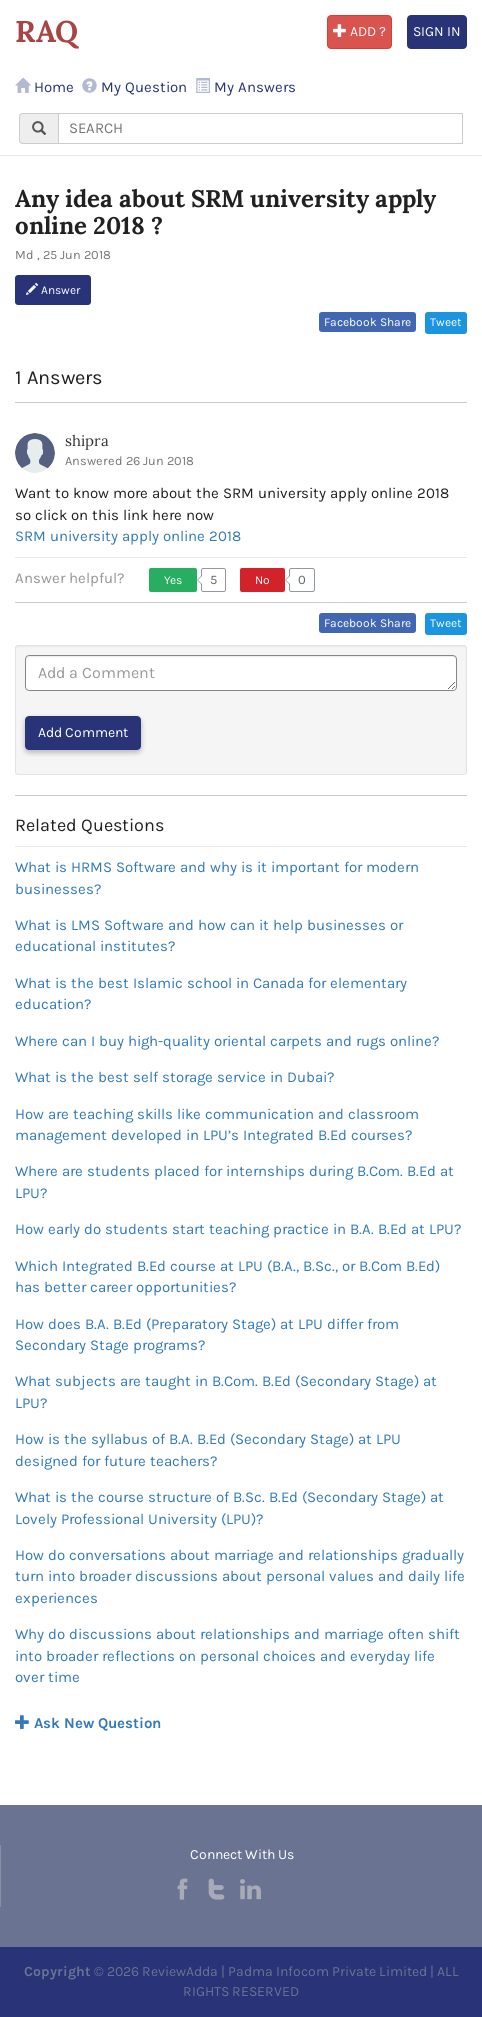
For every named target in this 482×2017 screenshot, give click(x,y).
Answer (53, 290)
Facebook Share (367, 322)
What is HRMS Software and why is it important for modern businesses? (217, 877)
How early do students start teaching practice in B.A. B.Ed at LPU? (238, 1229)
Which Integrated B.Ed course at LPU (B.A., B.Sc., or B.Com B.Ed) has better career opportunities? (227, 1276)
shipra (87, 440)
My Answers (245, 87)
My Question (134, 87)
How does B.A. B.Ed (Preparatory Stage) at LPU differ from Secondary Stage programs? (207, 1334)
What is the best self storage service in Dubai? (174, 1077)
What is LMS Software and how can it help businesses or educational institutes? (209, 935)
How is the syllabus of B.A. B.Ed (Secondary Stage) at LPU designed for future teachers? (208, 1449)
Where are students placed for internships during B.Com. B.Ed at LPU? (234, 1181)
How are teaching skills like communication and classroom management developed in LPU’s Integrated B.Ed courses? (217, 1124)
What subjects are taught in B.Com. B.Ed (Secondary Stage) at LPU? (226, 1391)
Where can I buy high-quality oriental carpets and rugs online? (227, 1041)
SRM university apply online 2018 (128, 536)
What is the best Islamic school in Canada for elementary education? (211, 993)
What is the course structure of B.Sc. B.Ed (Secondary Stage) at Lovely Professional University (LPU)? (229, 1507)
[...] (260, 128)
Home (44, 87)
